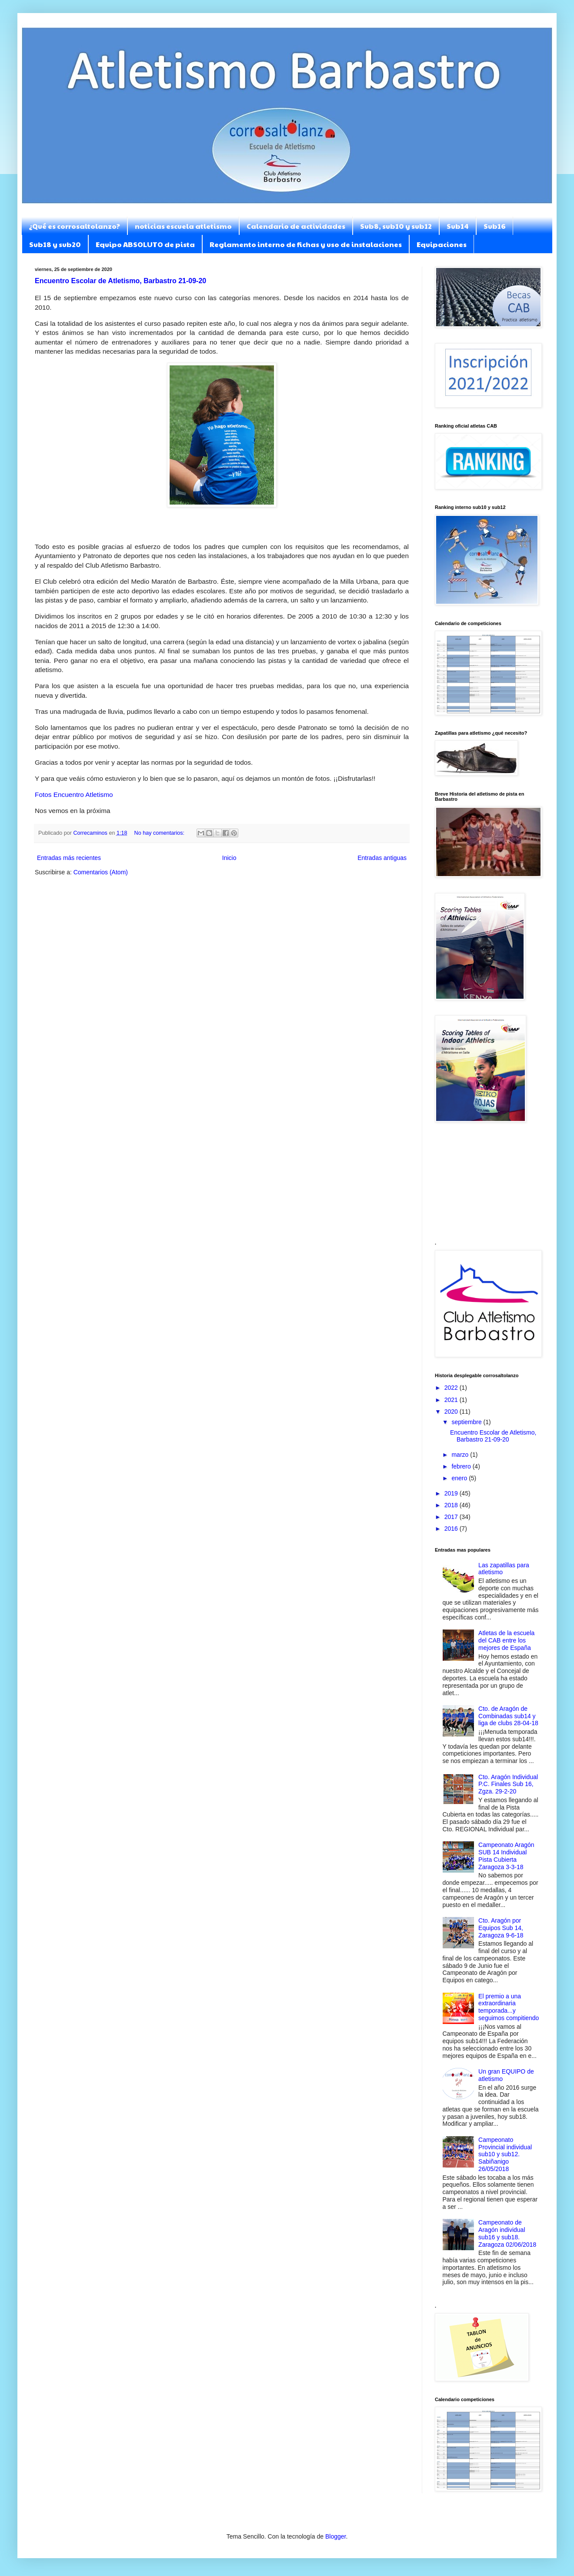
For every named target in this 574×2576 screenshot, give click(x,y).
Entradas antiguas (382, 857)
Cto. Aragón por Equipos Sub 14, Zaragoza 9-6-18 (501, 1928)
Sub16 (495, 226)
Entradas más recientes (69, 857)
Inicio (229, 857)
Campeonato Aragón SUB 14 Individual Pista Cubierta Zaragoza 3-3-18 (506, 1855)
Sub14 (458, 226)
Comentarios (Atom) (100, 872)
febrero (461, 1466)
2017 (452, 1516)
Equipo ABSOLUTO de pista (145, 244)
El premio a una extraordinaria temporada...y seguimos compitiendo (508, 2007)
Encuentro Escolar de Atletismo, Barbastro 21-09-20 (120, 280)
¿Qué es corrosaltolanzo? (74, 226)
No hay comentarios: (160, 833)
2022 (452, 1387)
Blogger (335, 2536)
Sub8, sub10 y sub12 (396, 226)
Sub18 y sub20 (55, 244)
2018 (452, 1505)
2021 (452, 1399)
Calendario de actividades (296, 226)
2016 (452, 1528)
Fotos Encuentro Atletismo (74, 794)
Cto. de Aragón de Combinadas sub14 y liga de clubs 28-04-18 (508, 1716)
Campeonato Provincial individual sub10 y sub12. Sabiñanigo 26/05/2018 (505, 2154)
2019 (452, 1493)
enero (460, 1478)
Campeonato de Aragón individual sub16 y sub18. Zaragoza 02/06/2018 (507, 2233)
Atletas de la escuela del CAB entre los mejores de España (506, 1640)
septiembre (467, 1421)
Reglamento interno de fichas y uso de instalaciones (306, 244)
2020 (452, 1411)
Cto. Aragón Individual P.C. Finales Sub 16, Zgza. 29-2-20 (508, 1784)
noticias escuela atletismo (183, 226)
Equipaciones (442, 244)
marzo (460, 1454)
